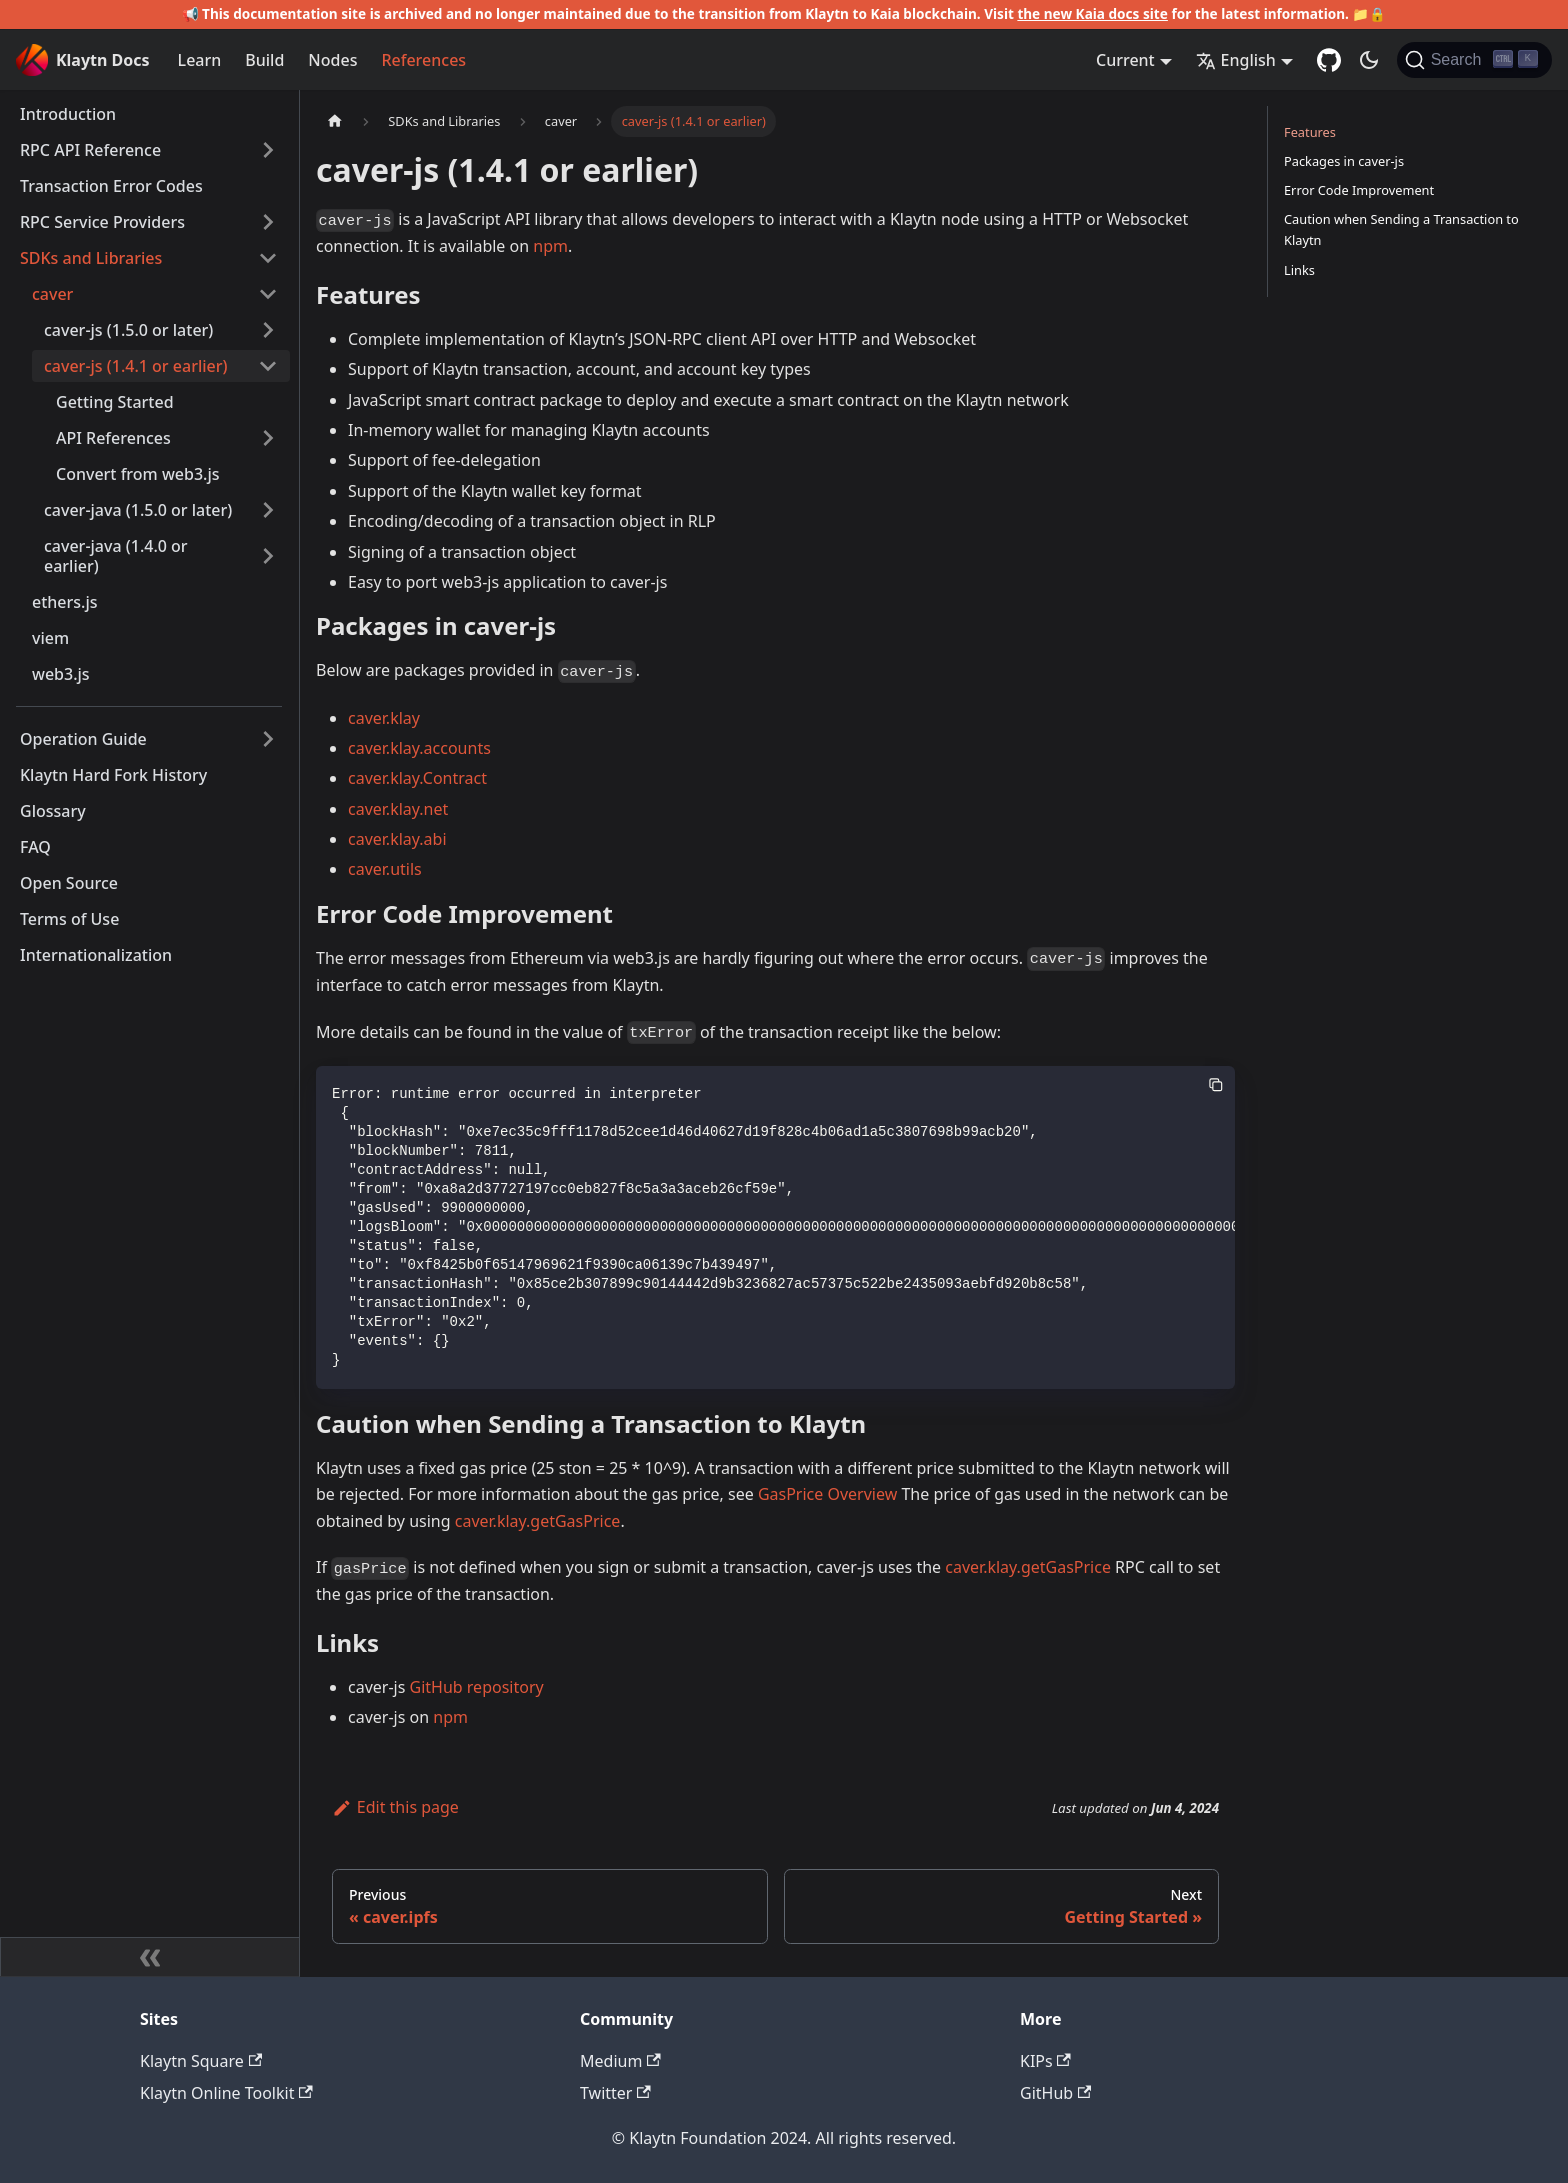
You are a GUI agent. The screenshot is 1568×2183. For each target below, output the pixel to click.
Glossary (53, 811)
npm (550, 246)
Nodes (332, 60)
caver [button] (52, 294)
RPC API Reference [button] (90, 150)
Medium (620, 2061)
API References (113, 438)
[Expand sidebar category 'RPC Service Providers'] (268, 222)
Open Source (69, 883)
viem (50, 638)
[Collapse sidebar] (150, 1957)
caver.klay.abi (397, 839)
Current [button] (1125, 60)
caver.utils (385, 869)
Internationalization (96, 955)
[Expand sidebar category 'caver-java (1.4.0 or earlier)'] (268, 556)
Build (264, 60)
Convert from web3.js (138, 474)
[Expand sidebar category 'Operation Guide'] (268, 739)
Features (1310, 132)
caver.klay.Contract (417, 778)
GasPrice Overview (827, 1494)
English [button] (1236, 60)
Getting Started (115, 402)
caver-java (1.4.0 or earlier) (116, 556)
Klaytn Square (201, 2061)
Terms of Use (69, 919)
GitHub (1055, 2093)
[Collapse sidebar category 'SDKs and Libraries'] (268, 258)
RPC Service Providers (102, 222)
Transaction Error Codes (111, 186)
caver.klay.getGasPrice (538, 1521)
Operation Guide (83, 739)
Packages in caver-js (1344, 161)
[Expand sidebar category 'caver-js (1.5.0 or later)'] (268, 330)
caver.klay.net (398, 809)
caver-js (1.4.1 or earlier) (136, 366)
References (423, 60)
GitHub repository (477, 1687)
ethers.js (65, 602)
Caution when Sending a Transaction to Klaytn (1401, 229)
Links (1299, 270)
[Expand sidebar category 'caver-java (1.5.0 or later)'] (268, 510)
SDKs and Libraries (91, 258)
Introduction (68, 114)
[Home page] (335, 121)
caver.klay (384, 718)
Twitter (615, 2093)
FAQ (35, 847)
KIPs (1045, 2061)
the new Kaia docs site (1092, 13)
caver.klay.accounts (419, 748)
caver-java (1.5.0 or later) (138, 510)
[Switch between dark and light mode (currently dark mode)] (1369, 60)
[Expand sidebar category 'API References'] (268, 438)
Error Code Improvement (1359, 190)
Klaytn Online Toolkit (226, 2093)
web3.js (61, 674)
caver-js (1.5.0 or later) (128, 330)
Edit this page (395, 1807)
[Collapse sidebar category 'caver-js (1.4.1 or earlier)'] (268, 366)
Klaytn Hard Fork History (113, 775)
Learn (200, 60)
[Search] (1474, 60)
